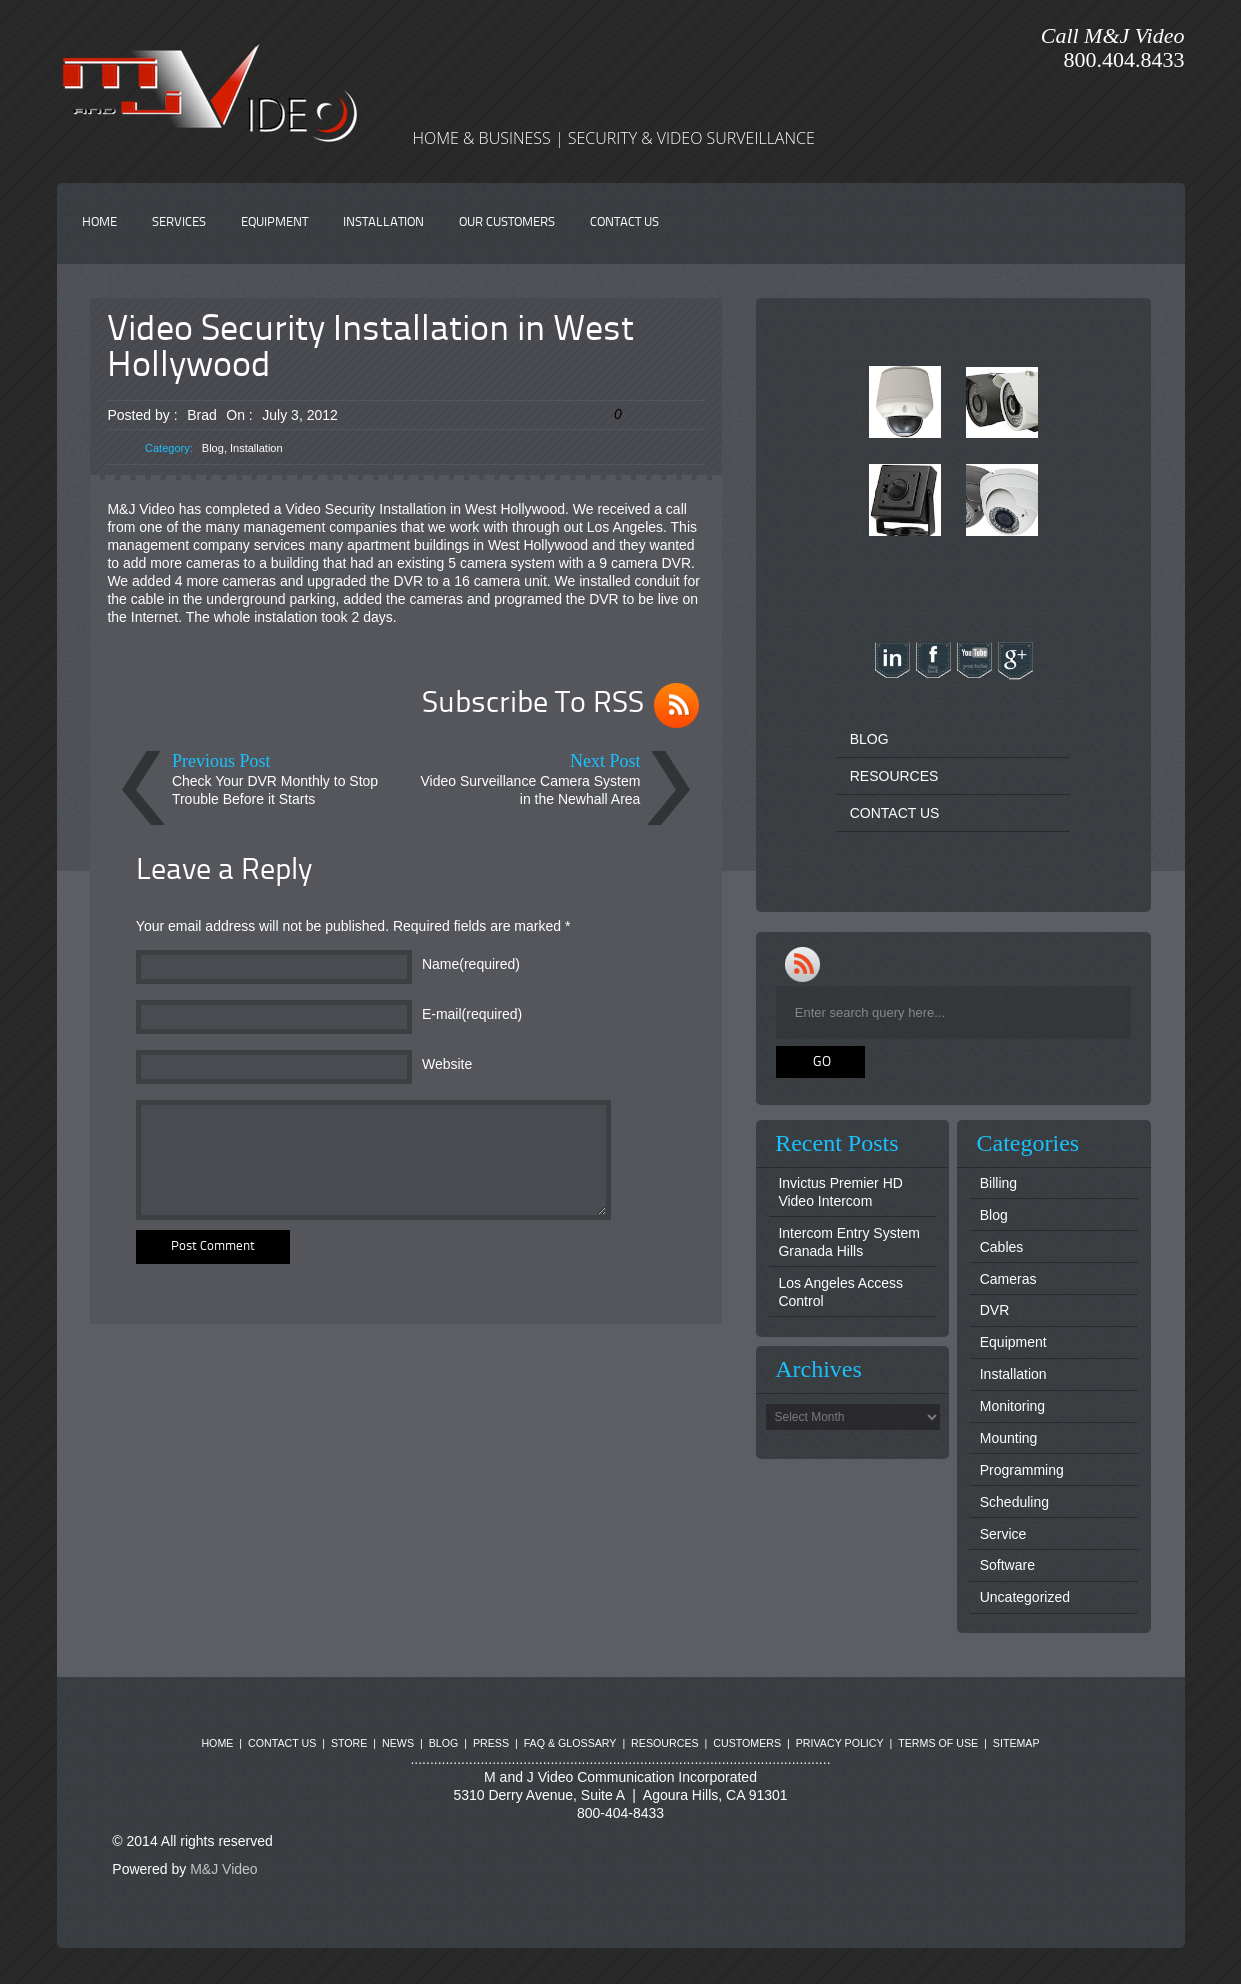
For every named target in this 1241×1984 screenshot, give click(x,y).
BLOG (869, 739)
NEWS (398, 1743)
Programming (1022, 1470)
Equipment (1013, 1342)
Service (1003, 1534)
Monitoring (1012, 1406)
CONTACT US (624, 222)
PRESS (491, 1743)
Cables (1002, 1247)
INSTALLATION (383, 222)
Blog (213, 448)
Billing (998, 1183)
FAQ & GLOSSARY (570, 1743)
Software (1007, 1565)
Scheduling (1014, 1502)
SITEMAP (1016, 1743)
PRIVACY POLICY (840, 1743)
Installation (256, 448)
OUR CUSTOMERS (507, 222)
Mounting (1009, 1438)
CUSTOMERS (747, 1743)
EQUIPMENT (274, 222)
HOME (99, 222)
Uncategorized (1025, 1597)
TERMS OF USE (938, 1743)
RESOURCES (894, 776)
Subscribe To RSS (533, 704)
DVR (995, 1310)
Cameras (1008, 1279)
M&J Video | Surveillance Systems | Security (511, 92)
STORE (349, 1743)
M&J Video (223, 1869)
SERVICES (179, 222)
